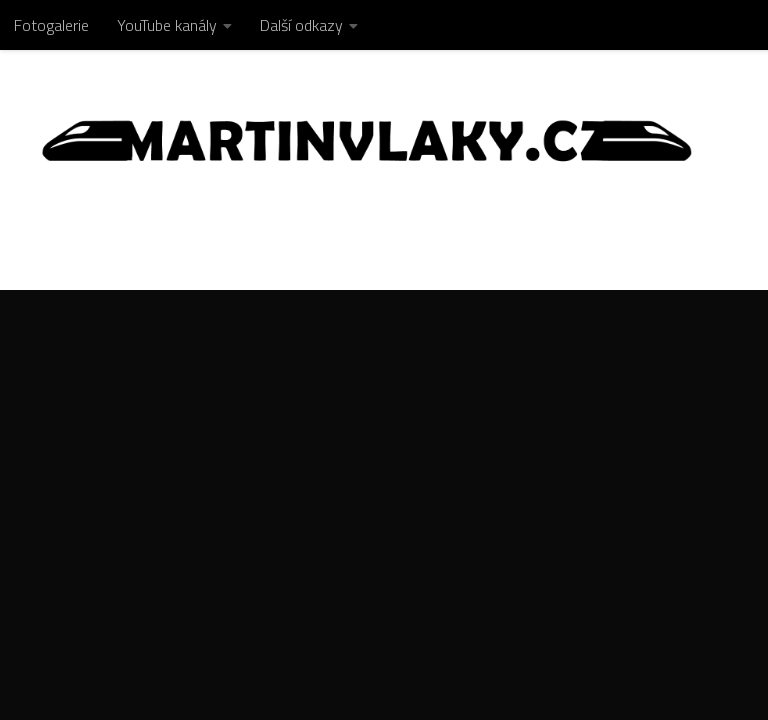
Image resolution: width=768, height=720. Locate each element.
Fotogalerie (51, 25)
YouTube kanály (167, 25)
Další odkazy (301, 25)
